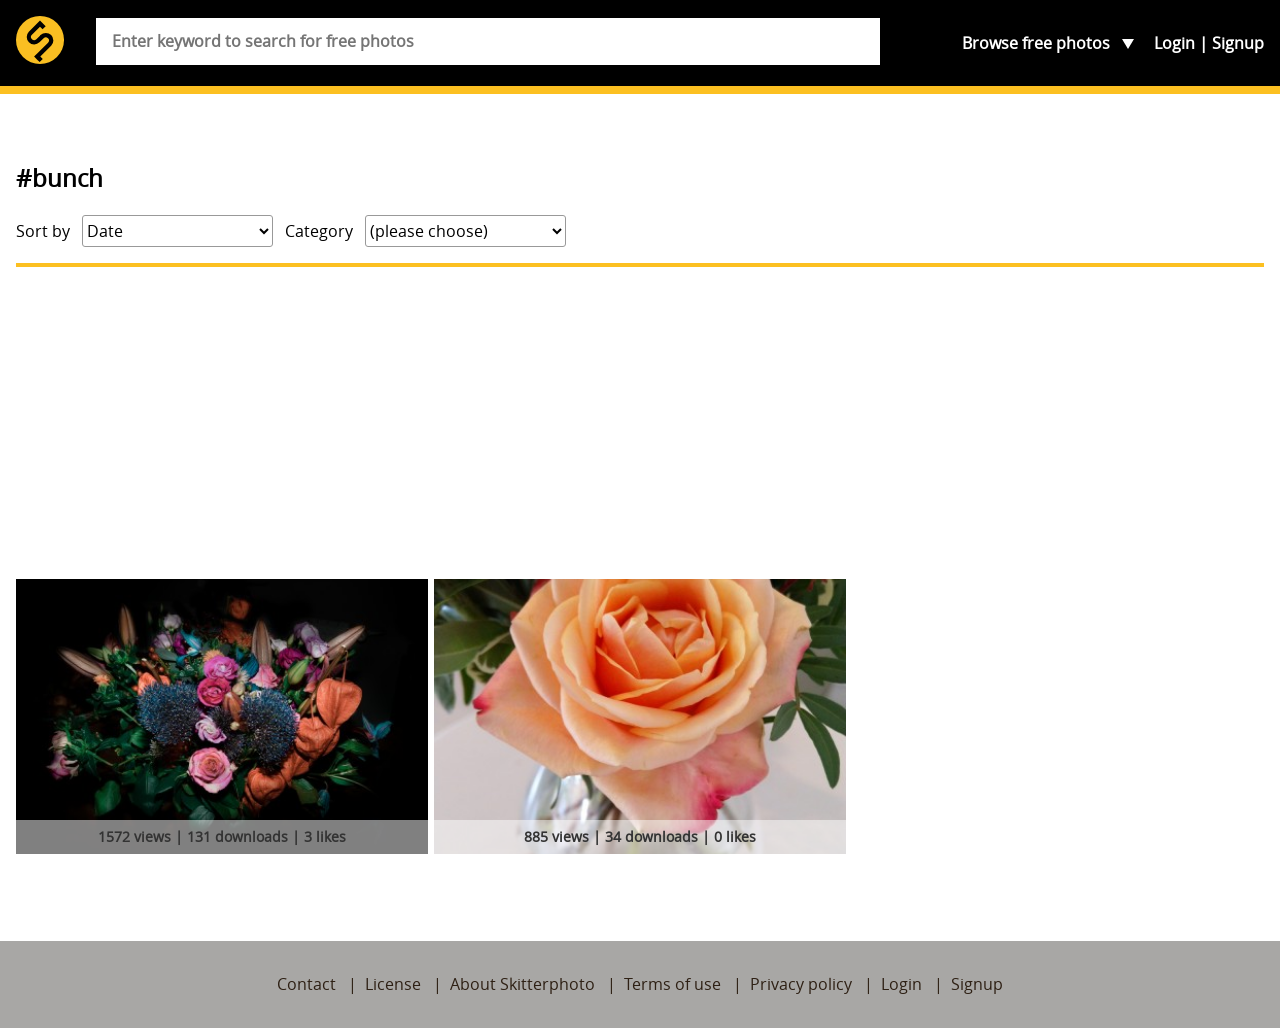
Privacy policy (801, 984)
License (393, 984)
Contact (306, 984)
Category (319, 231)
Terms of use (672, 984)
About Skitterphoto (522, 984)
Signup (1238, 43)
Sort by (43, 231)
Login (1174, 43)
